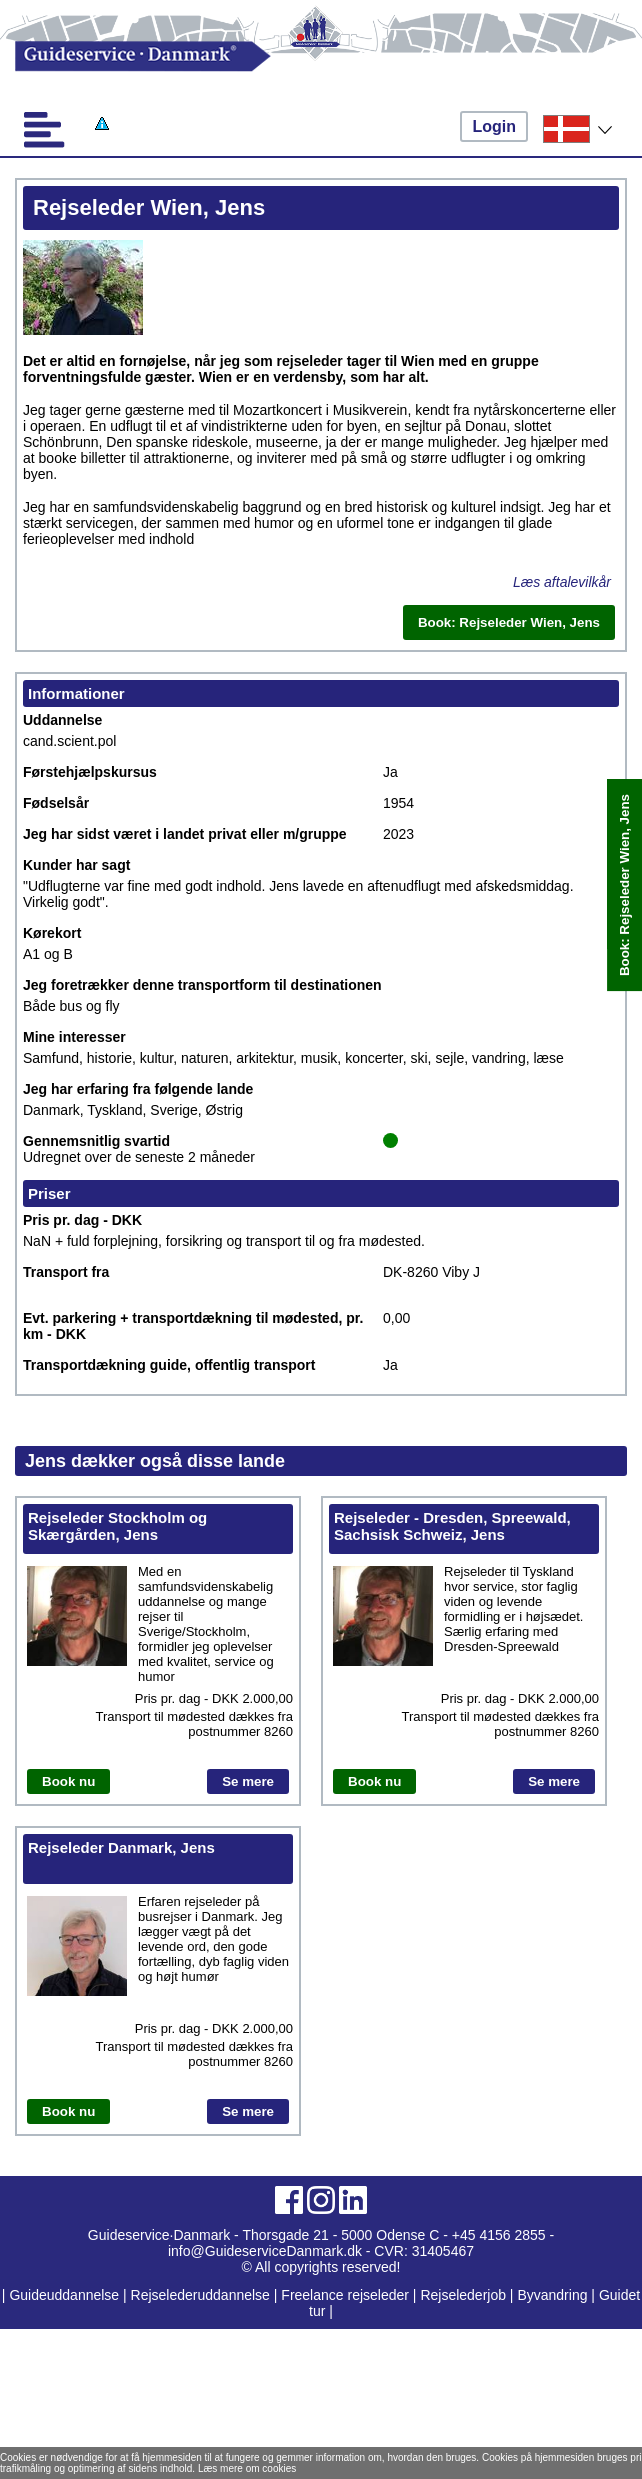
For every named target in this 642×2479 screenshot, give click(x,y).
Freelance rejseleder (345, 2295)
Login (494, 126)
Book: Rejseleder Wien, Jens (624, 885)
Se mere (248, 1781)
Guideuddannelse (66, 2295)
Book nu (68, 1781)
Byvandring (552, 2295)
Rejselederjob (463, 2295)
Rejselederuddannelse (202, 2295)
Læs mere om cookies (247, 2468)
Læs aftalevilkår (562, 582)
